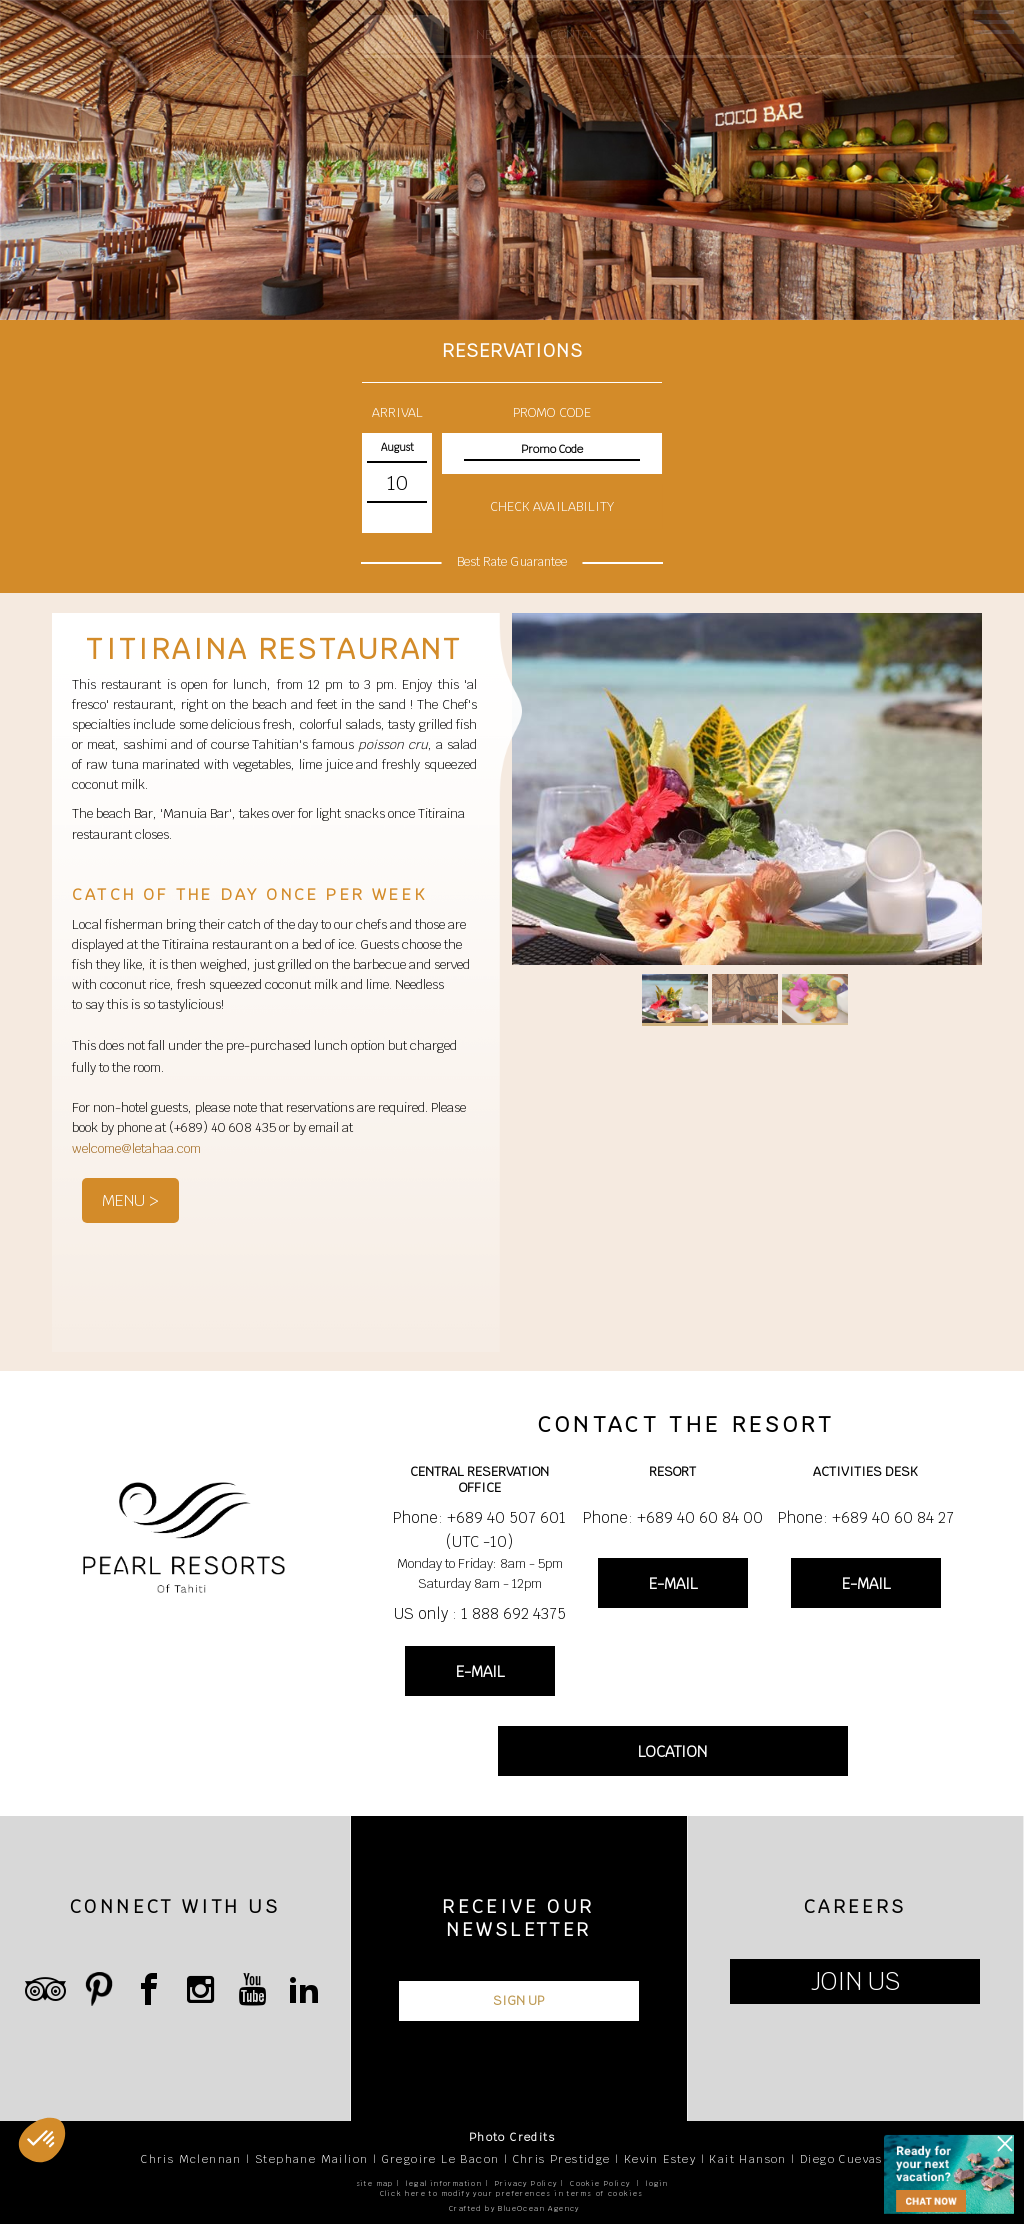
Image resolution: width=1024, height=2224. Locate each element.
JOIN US (855, 1981)
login (657, 2183)
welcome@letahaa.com (136, 1148)
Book (404, 35)
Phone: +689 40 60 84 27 (866, 1517)
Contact (577, 34)
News (494, 34)
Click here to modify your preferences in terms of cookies (512, 2193)
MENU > (130, 1200)
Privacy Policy (526, 2183)
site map (375, 2183)
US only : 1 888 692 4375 (480, 1613)
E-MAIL (480, 1671)
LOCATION (672, 1751)
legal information (444, 2183)
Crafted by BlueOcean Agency (514, 2208)
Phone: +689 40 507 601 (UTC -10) (479, 1529)
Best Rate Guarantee (512, 562)
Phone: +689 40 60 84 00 (673, 1517)
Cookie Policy (600, 2183)
